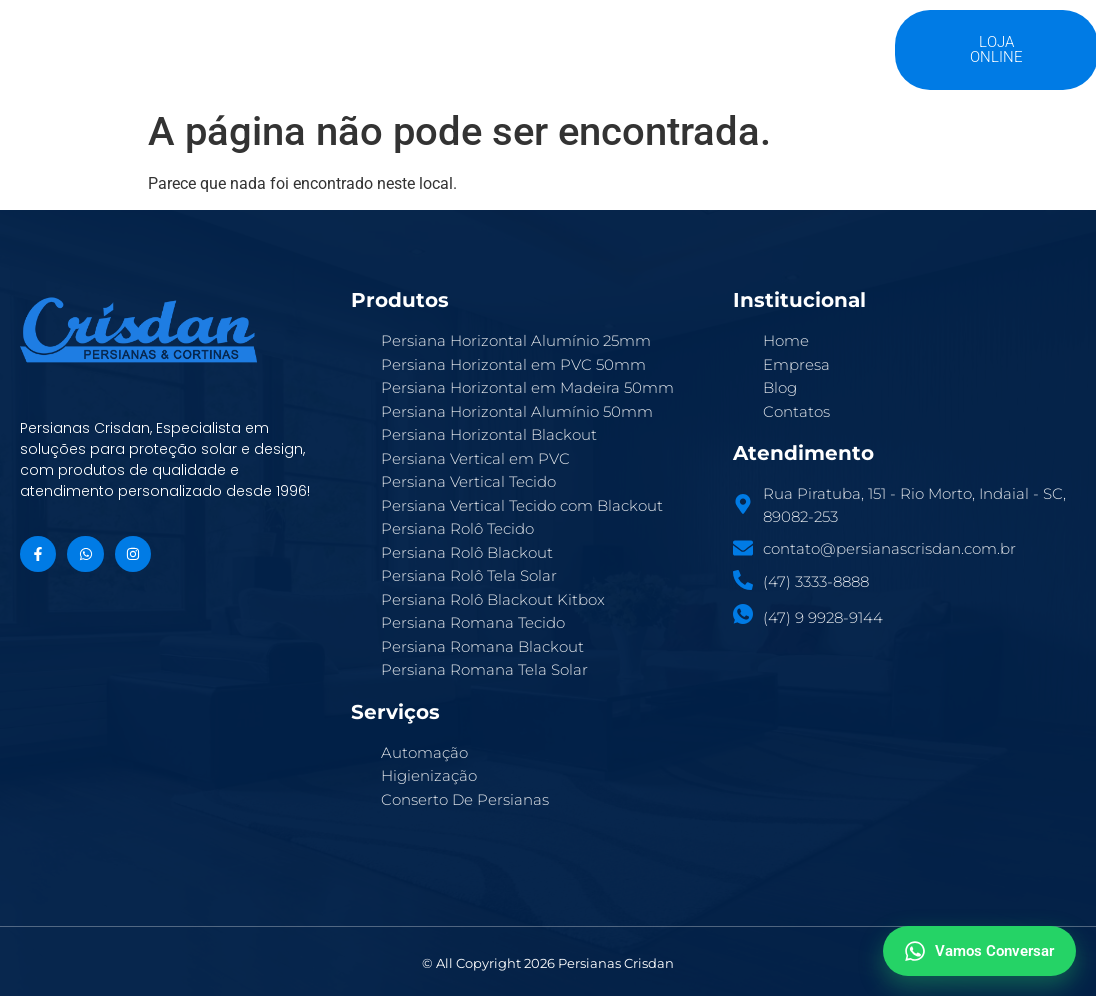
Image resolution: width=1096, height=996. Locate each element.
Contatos (744, 41)
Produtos (464, 41)
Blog (655, 41)
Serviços (569, 41)
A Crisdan (355, 41)
